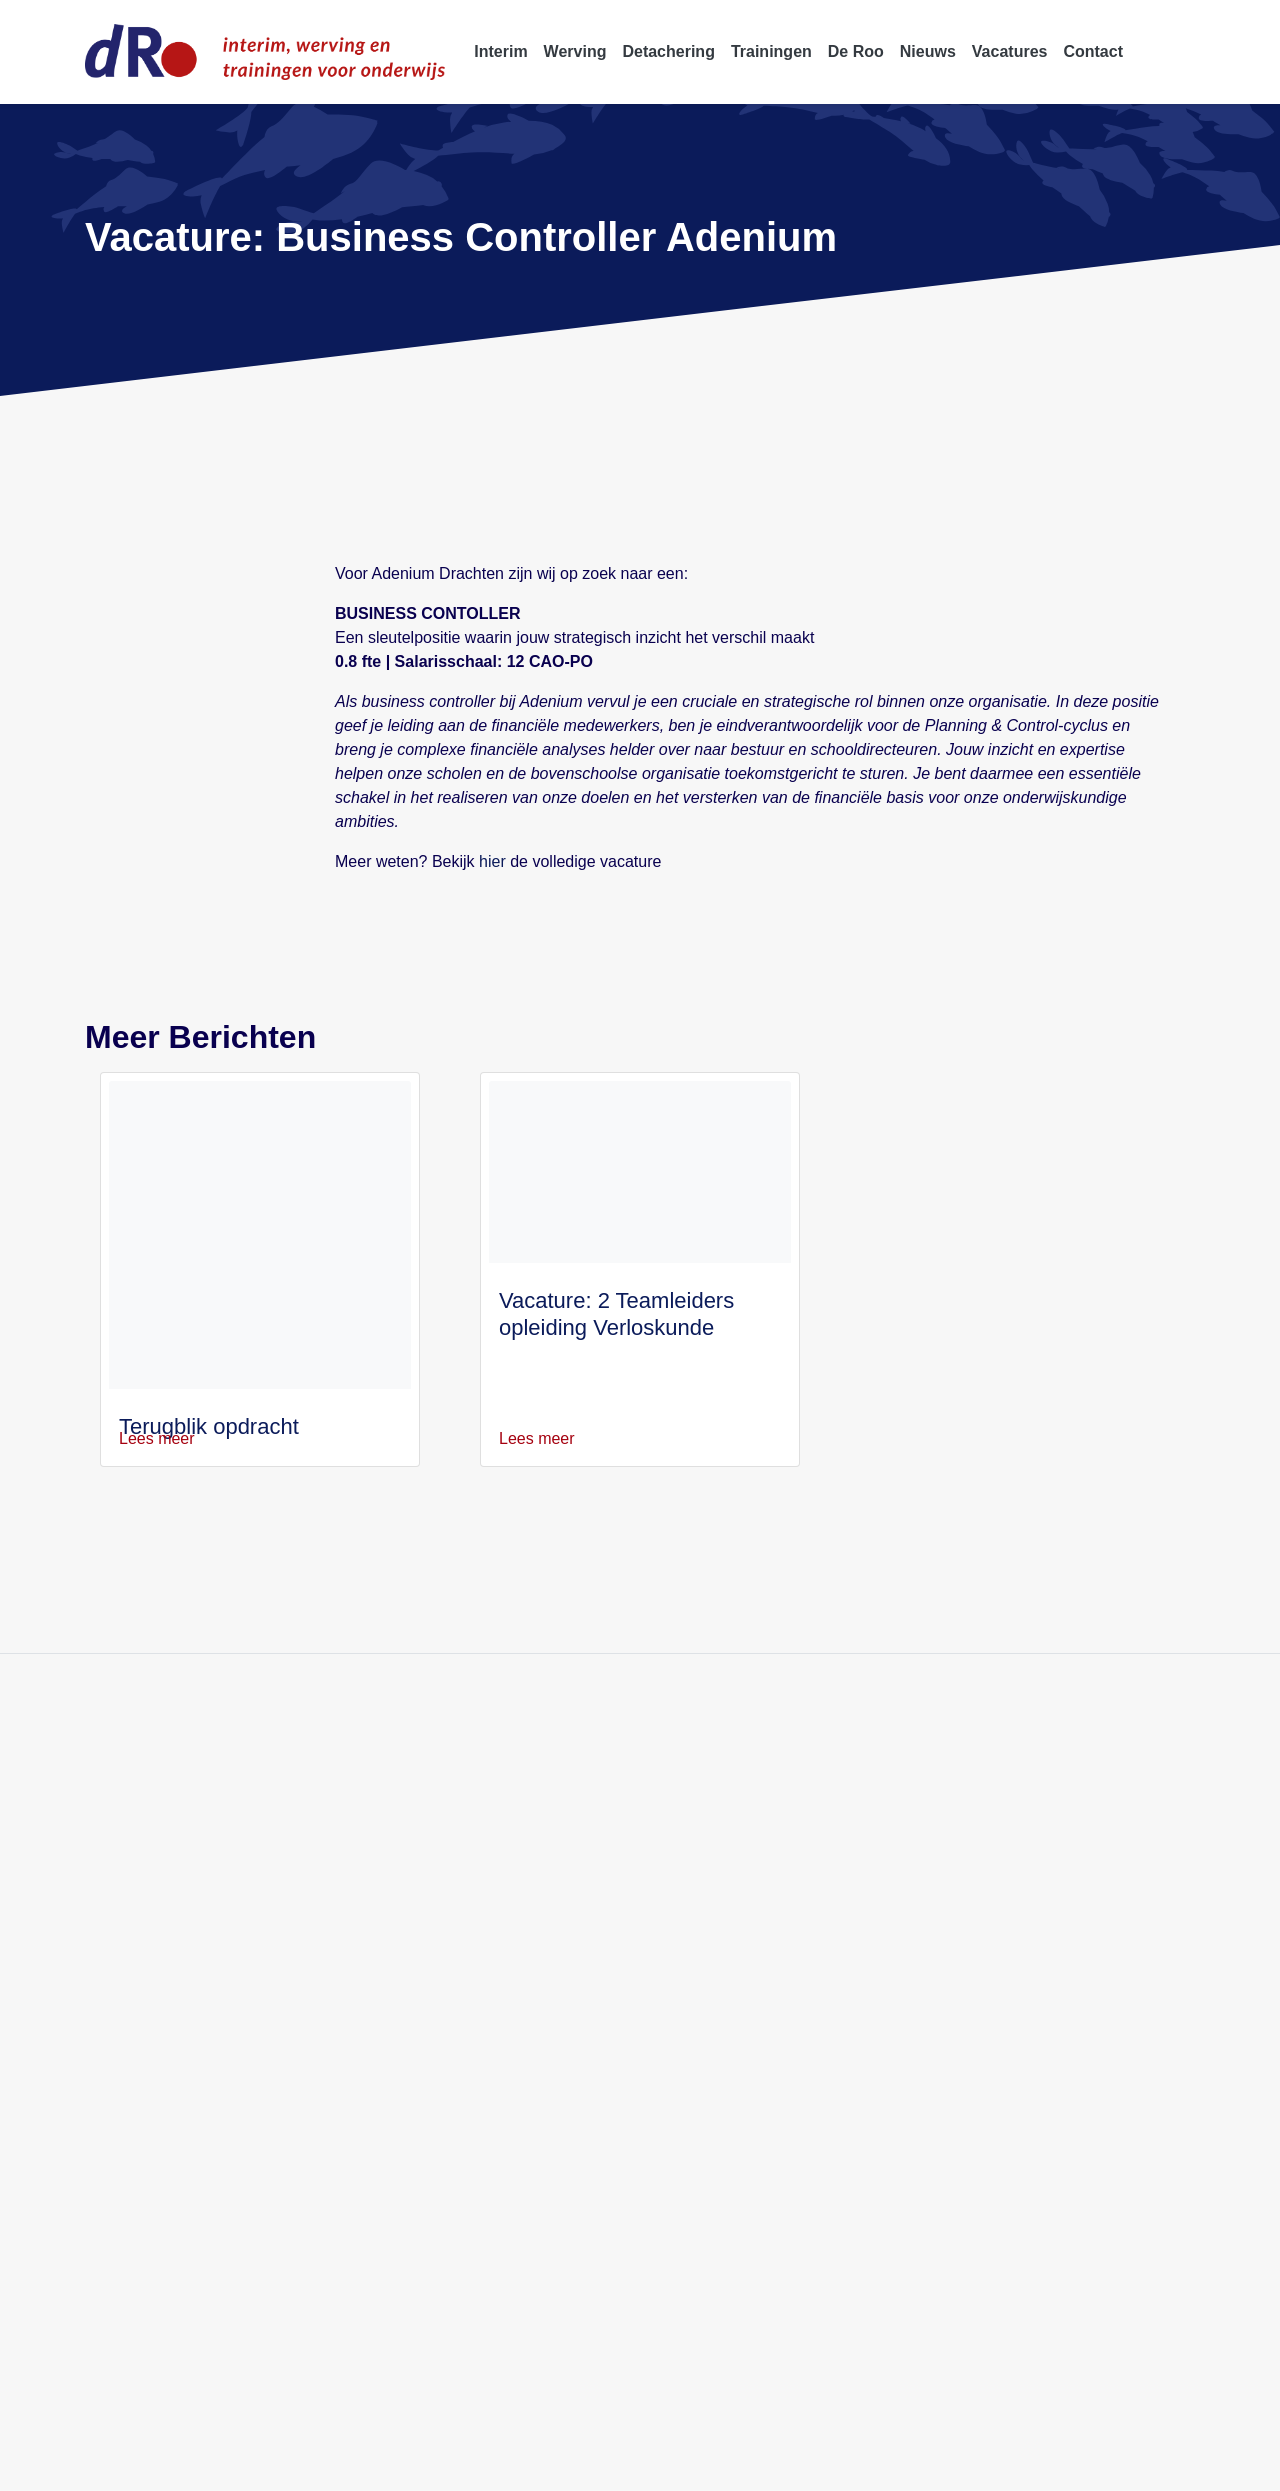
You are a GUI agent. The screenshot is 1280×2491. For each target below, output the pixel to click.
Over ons (496, 1897)
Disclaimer (400, 2465)
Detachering (507, 1849)
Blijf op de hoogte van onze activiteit (397, 1642)
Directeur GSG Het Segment (957, 2017)
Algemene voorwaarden (521, 2465)
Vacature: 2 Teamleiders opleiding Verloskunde (616, 1289)
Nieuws (491, 1921)
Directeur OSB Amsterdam (952, 1921)
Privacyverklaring (298, 2465)
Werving (494, 1825)
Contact (493, 1945)
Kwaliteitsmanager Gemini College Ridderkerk (1019, 1801)
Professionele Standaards (871, 2465)
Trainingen (501, 1873)
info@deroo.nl (146, 1897)
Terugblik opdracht (212, 1402)
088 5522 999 (146, 1873)
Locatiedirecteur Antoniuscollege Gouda (998, 1993)
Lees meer (168, 1414)
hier (489, 837)
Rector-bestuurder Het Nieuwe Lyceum (995, 1873)
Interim (490, 1801)
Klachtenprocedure (1019, 2465)
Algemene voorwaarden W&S (695, 2465)
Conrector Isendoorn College (959, 1897)
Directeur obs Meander (940, 1945)
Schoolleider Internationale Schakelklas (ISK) (1012, 1969)
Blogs (485, 1969)
